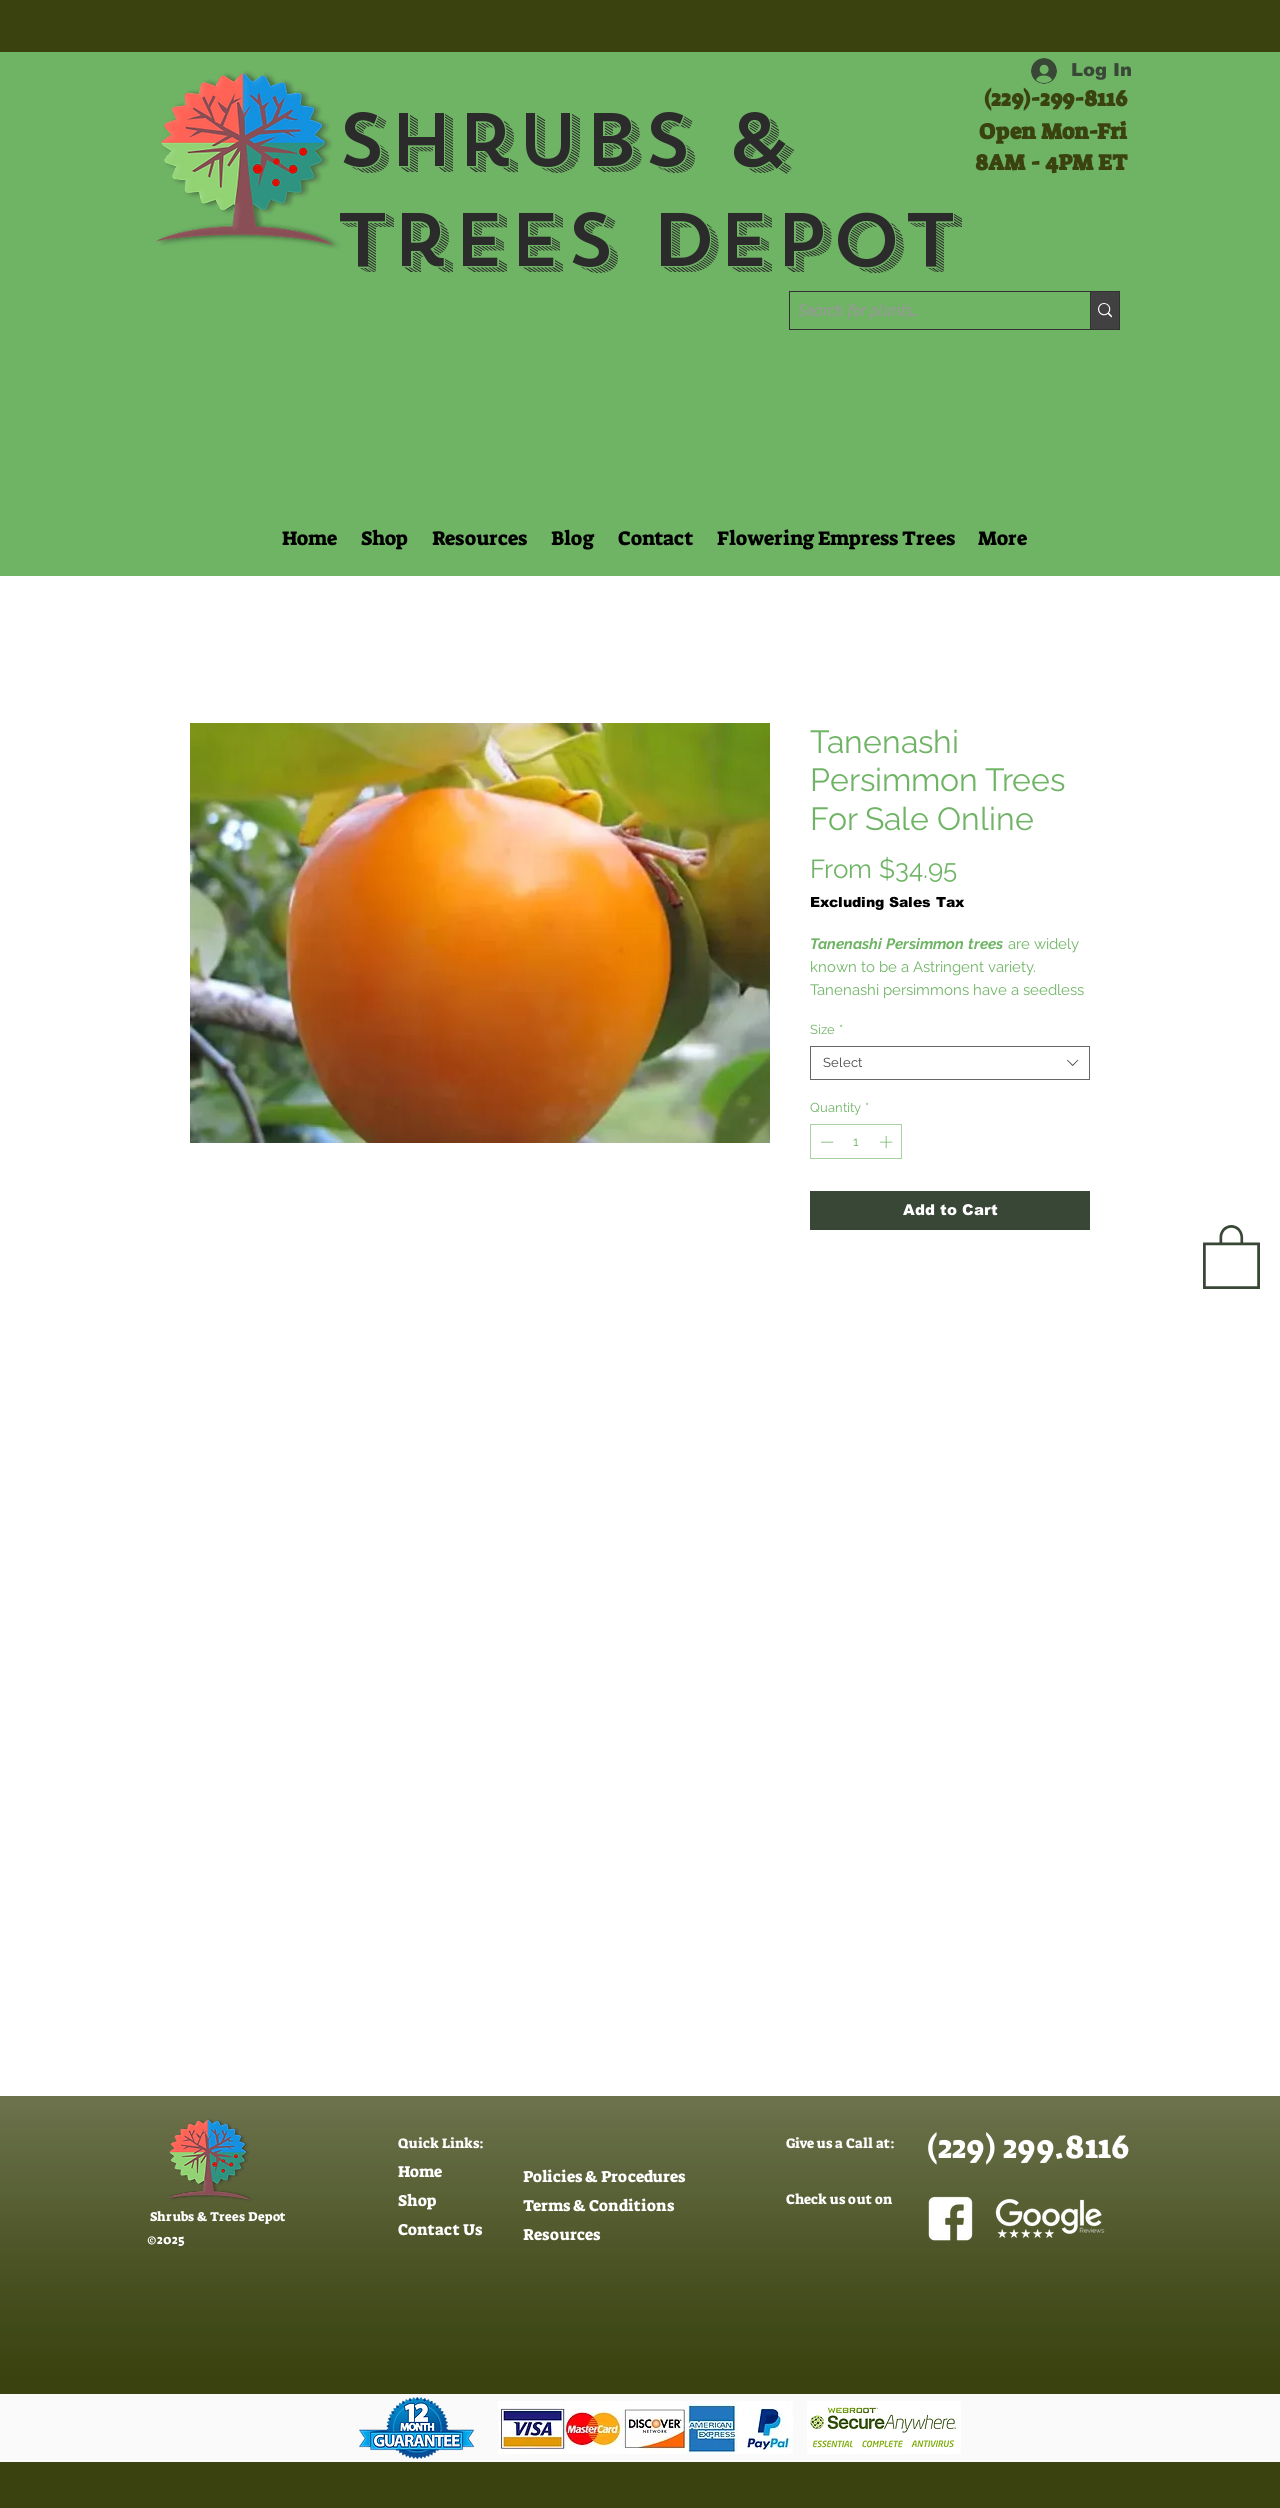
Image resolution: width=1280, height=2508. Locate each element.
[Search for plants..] (922, 311)
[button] (477, 538)
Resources (561, 2234)
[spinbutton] (856, 1142)
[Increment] (888, 1142)
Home (420, 2171)
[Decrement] (825, 1142)
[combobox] (950, 1063)
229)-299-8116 (1059, 98)
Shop (417, 2200)
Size (826, 1029)
